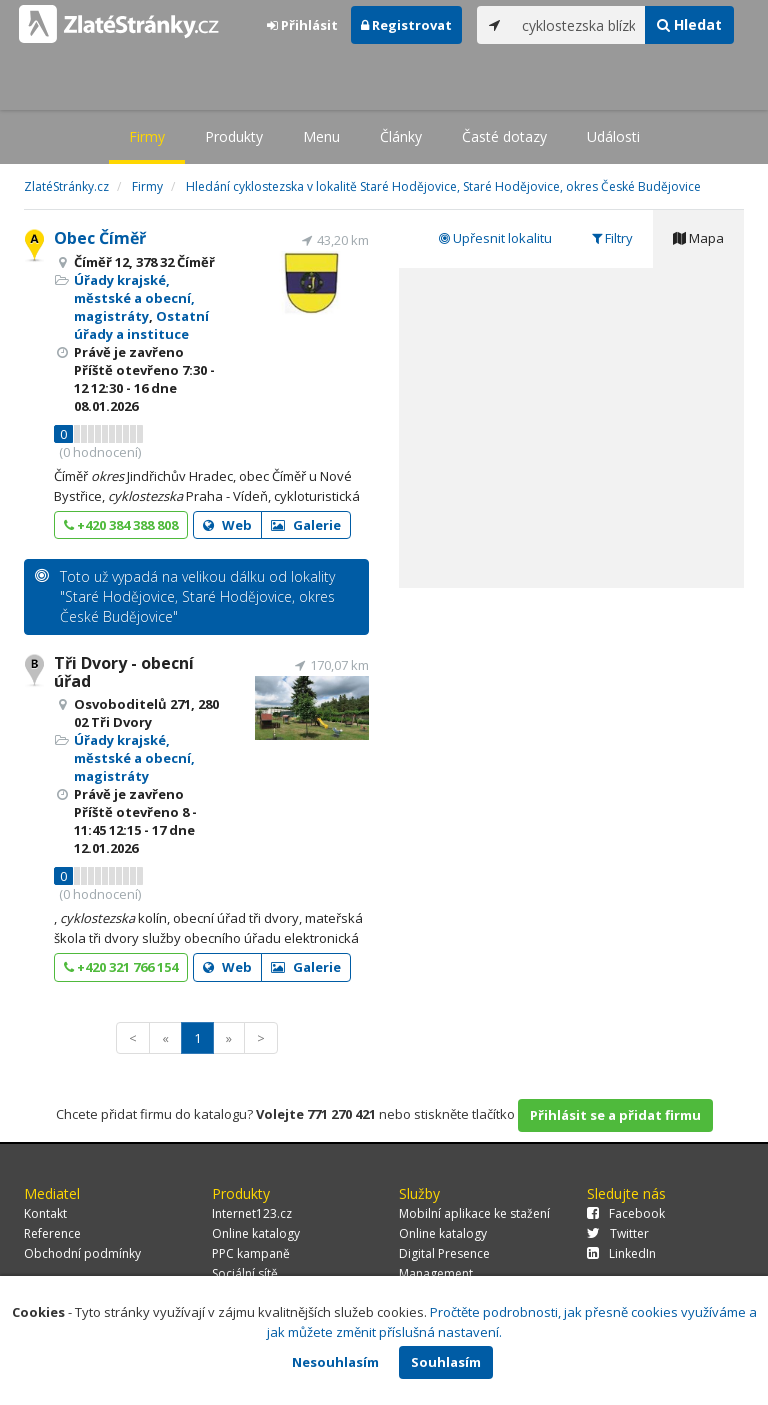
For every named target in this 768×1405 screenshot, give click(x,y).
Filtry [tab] (612, 238)
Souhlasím (446, 1362)
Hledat (689, 24)
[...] (579, 25)
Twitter (618, 1233)
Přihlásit (302, 25)
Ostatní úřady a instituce (141, 325)
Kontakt (45, 1213)
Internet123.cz (252, 1213)
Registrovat (406, 25)
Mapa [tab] (698, 238)
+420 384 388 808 (121, 525)
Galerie (306, 525)
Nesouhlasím (335, 1362)
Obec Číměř (100, 238)
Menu (321, 136)
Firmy (147, 136)
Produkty (234, 136)
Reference (52, 1233)
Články (401, 136)
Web (227, 525)
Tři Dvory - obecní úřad (124, 672)
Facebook (626, 1213)
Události (613, 136)
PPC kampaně (251, 1253)
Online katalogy (256, 1233)
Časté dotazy (504, 136)
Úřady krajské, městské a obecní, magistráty (134, 298)
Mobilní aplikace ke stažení (474, 1213)
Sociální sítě (245, 1273)
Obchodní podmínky (82, 1253)
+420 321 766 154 (121, 967)
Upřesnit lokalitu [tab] (495, 238)
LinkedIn (621, 1253)
